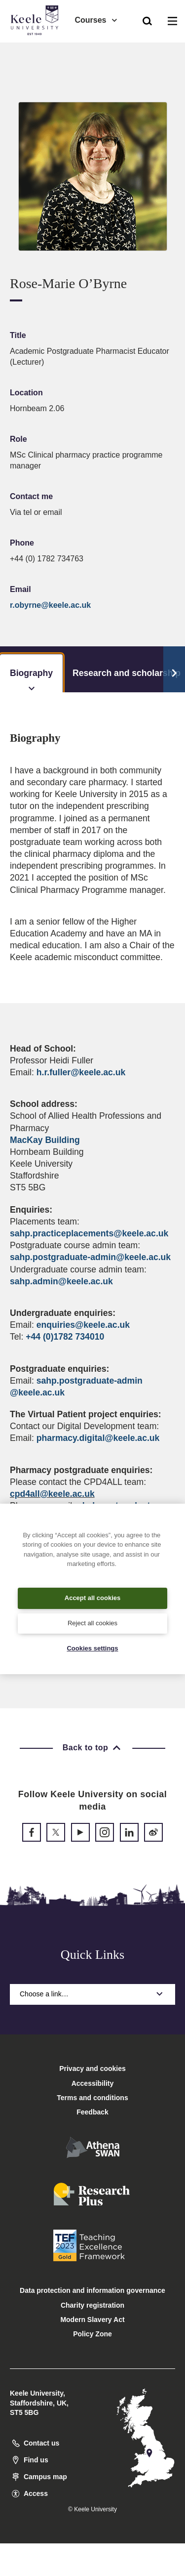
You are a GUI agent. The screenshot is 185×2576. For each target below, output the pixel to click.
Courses (96, 20)
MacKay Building (45, 1140)
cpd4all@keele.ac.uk (52, 1494)
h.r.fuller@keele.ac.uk (81, 1072)
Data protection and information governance (92, 2290)
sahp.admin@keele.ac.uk (61, 1281)
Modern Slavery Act (92, 2319)
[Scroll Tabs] (174, 669)
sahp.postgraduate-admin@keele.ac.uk (90, 1257)
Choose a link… (92, 1994)
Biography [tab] (31, 680)
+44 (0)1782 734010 (65, 1337)
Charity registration (92, 2305)
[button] (147, 20)
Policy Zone (92, 2334)
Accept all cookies (92, 1598)
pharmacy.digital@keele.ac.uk (98, 1438)
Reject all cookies (92, 1623)
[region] (92, 1589)
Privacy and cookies (92, 2068)
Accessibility (36, 48)
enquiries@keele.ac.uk (83, 1325)
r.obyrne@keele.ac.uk (50, 605)
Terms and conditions (92, 2098)
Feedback (92, 2112)
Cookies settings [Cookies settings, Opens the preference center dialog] (92, 1648)
